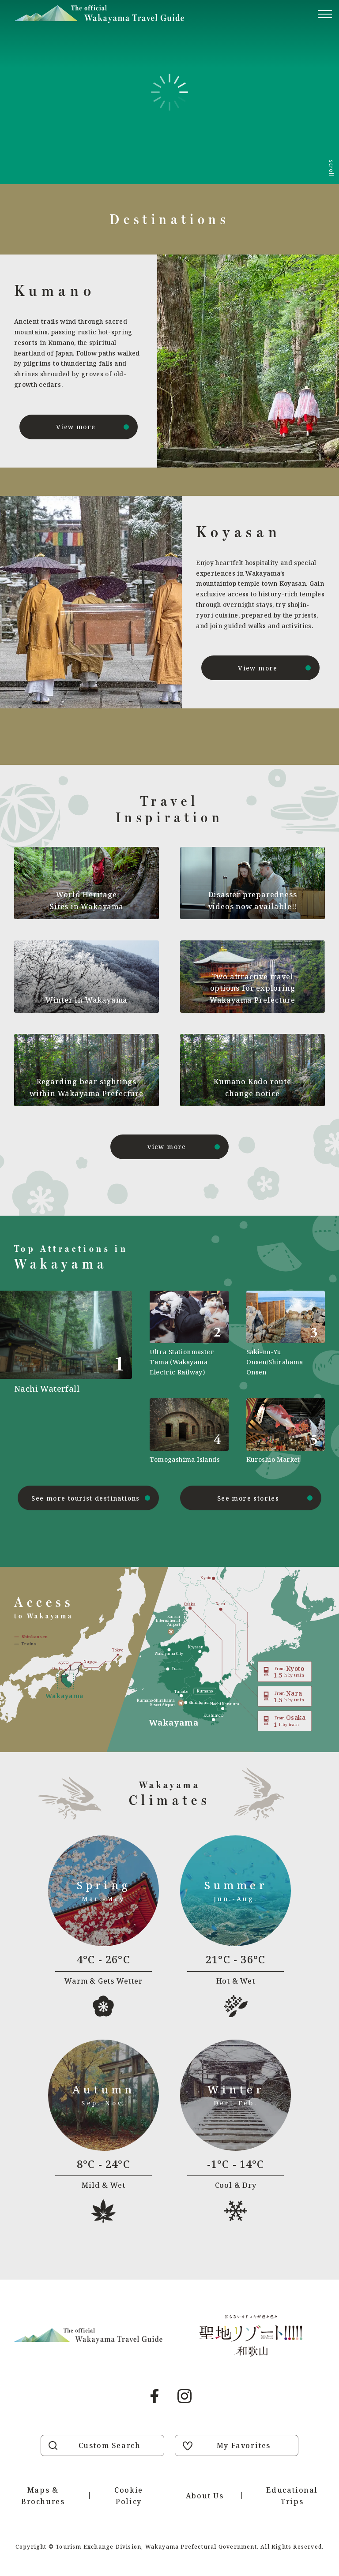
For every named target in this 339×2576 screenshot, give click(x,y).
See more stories (248, 1498)
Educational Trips (292, 2495)
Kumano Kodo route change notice (252, 1087)
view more (166, 1146)
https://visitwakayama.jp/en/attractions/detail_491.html (73, 1377)
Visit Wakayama (99, 14)
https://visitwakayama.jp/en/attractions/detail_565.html (285, 1334)
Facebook (154, 2396)
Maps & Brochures (42, 2495)
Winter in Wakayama (86, 1000)
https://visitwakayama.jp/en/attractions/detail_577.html (189, 1431)
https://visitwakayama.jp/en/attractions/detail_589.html (285, 1431)
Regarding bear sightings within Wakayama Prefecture (86, 1087)
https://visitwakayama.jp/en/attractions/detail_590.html (189, 1334)
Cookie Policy (128, 2495)
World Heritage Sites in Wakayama (86, 900)
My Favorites (244, 2445)
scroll (331, 168)
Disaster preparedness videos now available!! (252, 900)
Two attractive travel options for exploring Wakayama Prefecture (252, 988)
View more (76, 427)
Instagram (184, 2396)
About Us (205, 2496)
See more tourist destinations (85, 1498)
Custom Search (110, 2445)
